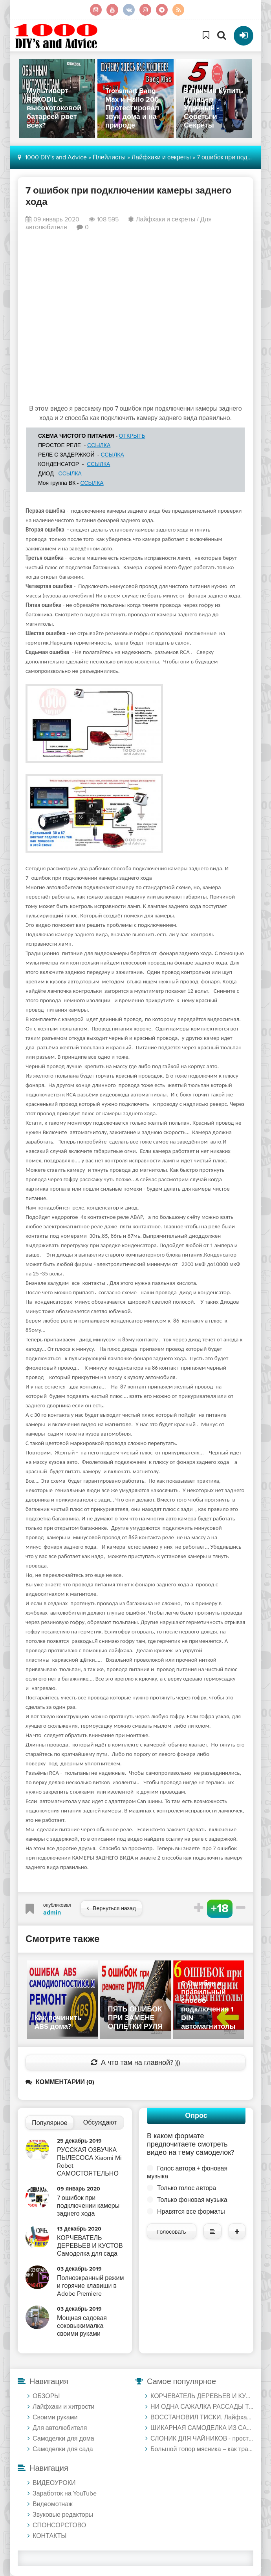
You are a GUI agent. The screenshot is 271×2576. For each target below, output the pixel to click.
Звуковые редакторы (63, 2515)
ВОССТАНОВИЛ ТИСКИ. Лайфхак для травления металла (201, 2417)
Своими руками (55, 2417)
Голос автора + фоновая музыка (187, 2172)
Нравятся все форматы (191, 2212)
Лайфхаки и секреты (165, 219)
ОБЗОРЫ (46, 2396)
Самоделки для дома (63, 2439)
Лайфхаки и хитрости (63, 2407)
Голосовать (171, 2232)
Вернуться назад (111, 1908)
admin (52, 1912)
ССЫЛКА (98, 445)
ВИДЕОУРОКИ (54, 2483)
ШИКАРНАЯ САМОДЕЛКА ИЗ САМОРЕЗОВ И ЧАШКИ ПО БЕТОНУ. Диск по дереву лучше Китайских (201, 2428)
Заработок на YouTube (65, 2493)
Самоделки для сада (63, 2449)
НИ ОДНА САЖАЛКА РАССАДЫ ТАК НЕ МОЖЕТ (201, 2407)
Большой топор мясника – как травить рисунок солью (201, 2449)
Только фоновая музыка (192, 2200)
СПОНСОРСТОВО (59, 2525)
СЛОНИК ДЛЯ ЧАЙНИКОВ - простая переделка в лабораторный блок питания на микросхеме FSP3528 (201, 2439)
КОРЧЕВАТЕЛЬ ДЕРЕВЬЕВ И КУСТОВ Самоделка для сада (201, 2396)
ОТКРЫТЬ (132, 436)
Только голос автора (186, 2188)
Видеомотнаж (53, 2504)
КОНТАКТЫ (49, 2536)
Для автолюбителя (60, 2428)
